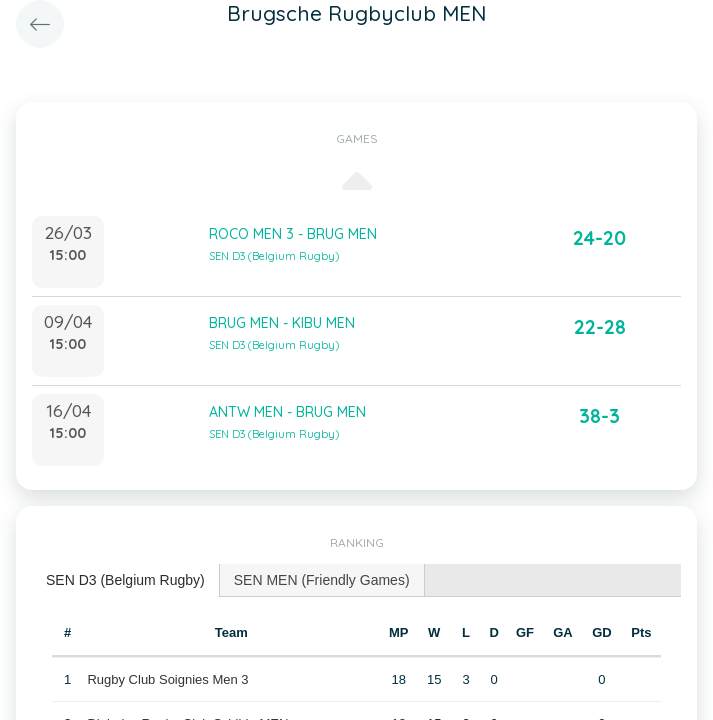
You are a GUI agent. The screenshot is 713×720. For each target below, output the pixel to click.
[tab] (126, 580)
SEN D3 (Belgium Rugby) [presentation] (125, 580)
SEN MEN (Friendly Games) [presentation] (322, 580)
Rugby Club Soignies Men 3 (167, 679)
